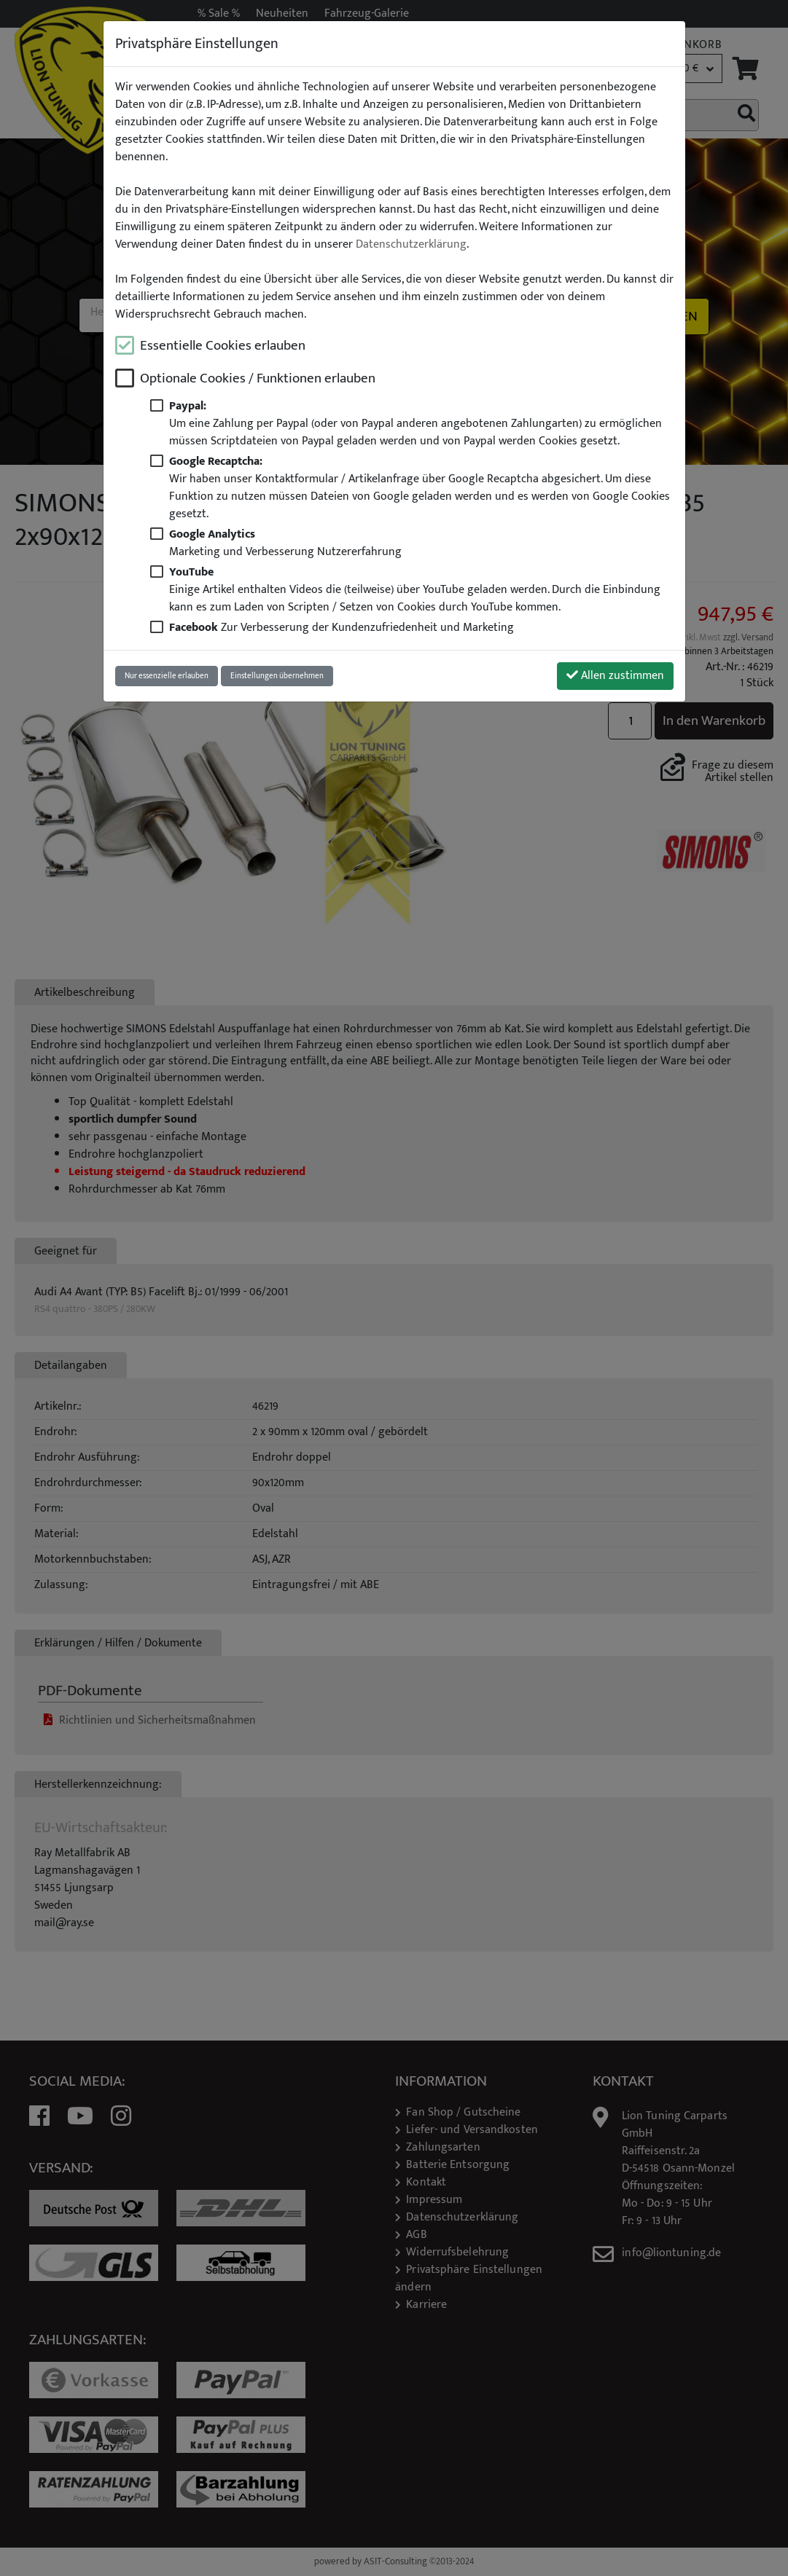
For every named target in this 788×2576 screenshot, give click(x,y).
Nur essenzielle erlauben (166, 676)
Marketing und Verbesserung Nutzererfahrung (285, 543)
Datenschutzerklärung (411, 245)
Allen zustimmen (615, 676)
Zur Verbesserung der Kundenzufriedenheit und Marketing (341, 627)
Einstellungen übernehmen (277, 676)
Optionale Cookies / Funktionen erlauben (257, 378)
